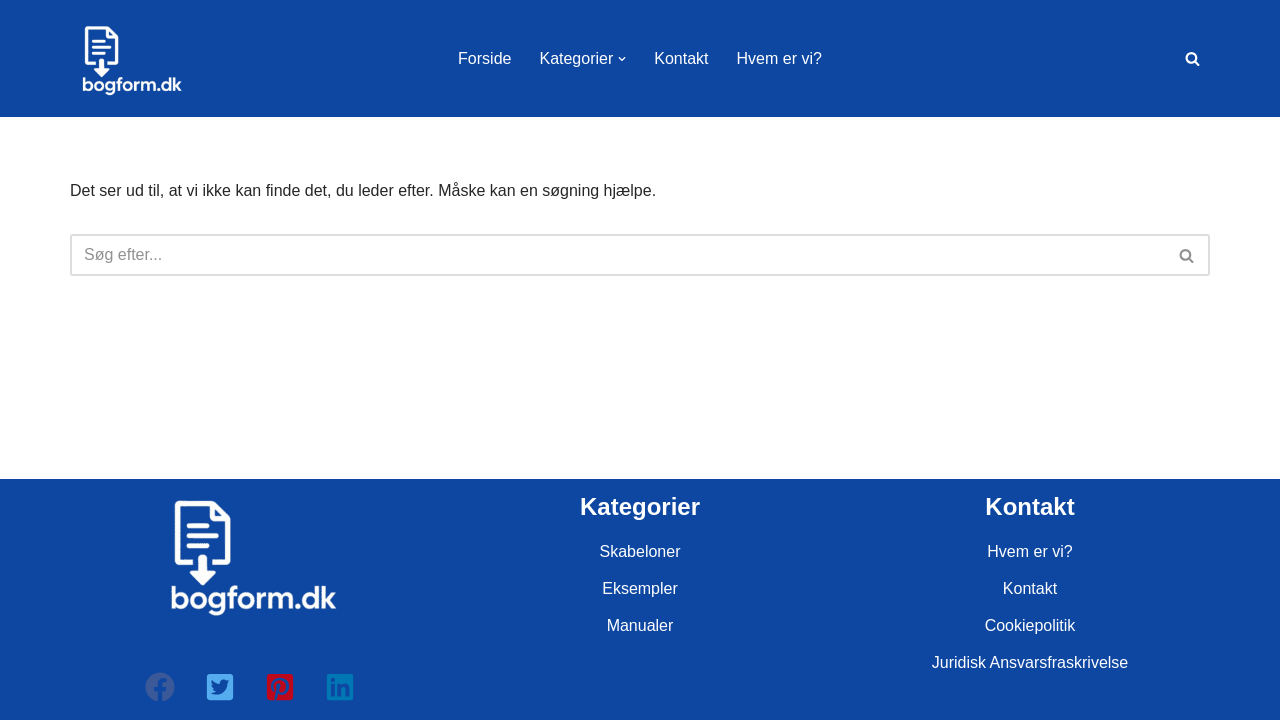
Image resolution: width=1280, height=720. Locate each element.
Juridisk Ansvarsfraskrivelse (1030, 662)
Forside (484, 58)
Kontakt (681, 58)
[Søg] (1192, 58)
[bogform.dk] (130, 58)
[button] (622, 59)
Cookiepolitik (1030, 625)
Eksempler (640, 588)
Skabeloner (640, 551)
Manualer (640, 625)
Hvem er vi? (779, 58)
